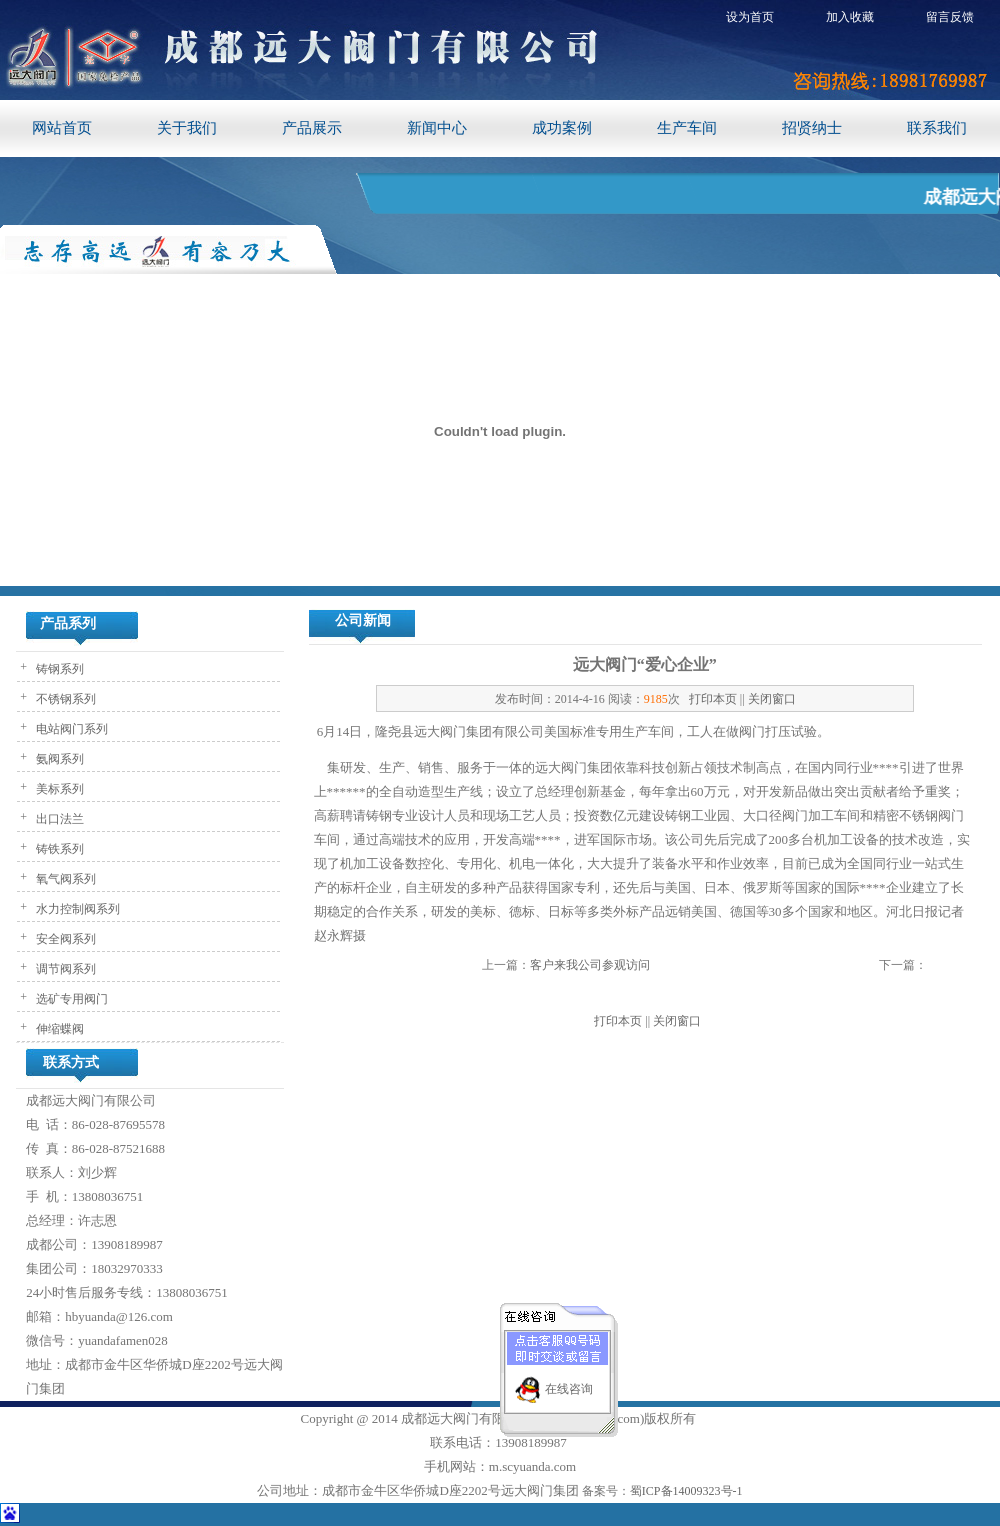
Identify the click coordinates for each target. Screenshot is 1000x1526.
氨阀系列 (58, 759)
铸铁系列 (58, 849)
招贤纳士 (812, 128)
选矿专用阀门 (70, 999)
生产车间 (687, 128)
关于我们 (187, 128)
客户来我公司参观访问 (590, 965)
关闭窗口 (772, 699)
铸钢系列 (58, 669)
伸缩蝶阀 (58, 1029)
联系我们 (937, 128)
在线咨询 (569, 1381)
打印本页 (713, 699)
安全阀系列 (64, 939)
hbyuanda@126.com (119, 1316)
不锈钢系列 (64, 699)
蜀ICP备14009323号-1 (686, 1491)
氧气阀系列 (64, 879)
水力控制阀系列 (76, 909)
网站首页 (62, 128)
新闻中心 (437, 128)
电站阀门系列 (70, 729)
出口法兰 (58, 819)
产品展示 (312, 128)
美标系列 (58, 789)
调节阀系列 (64, 969)
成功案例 (562, 128)
